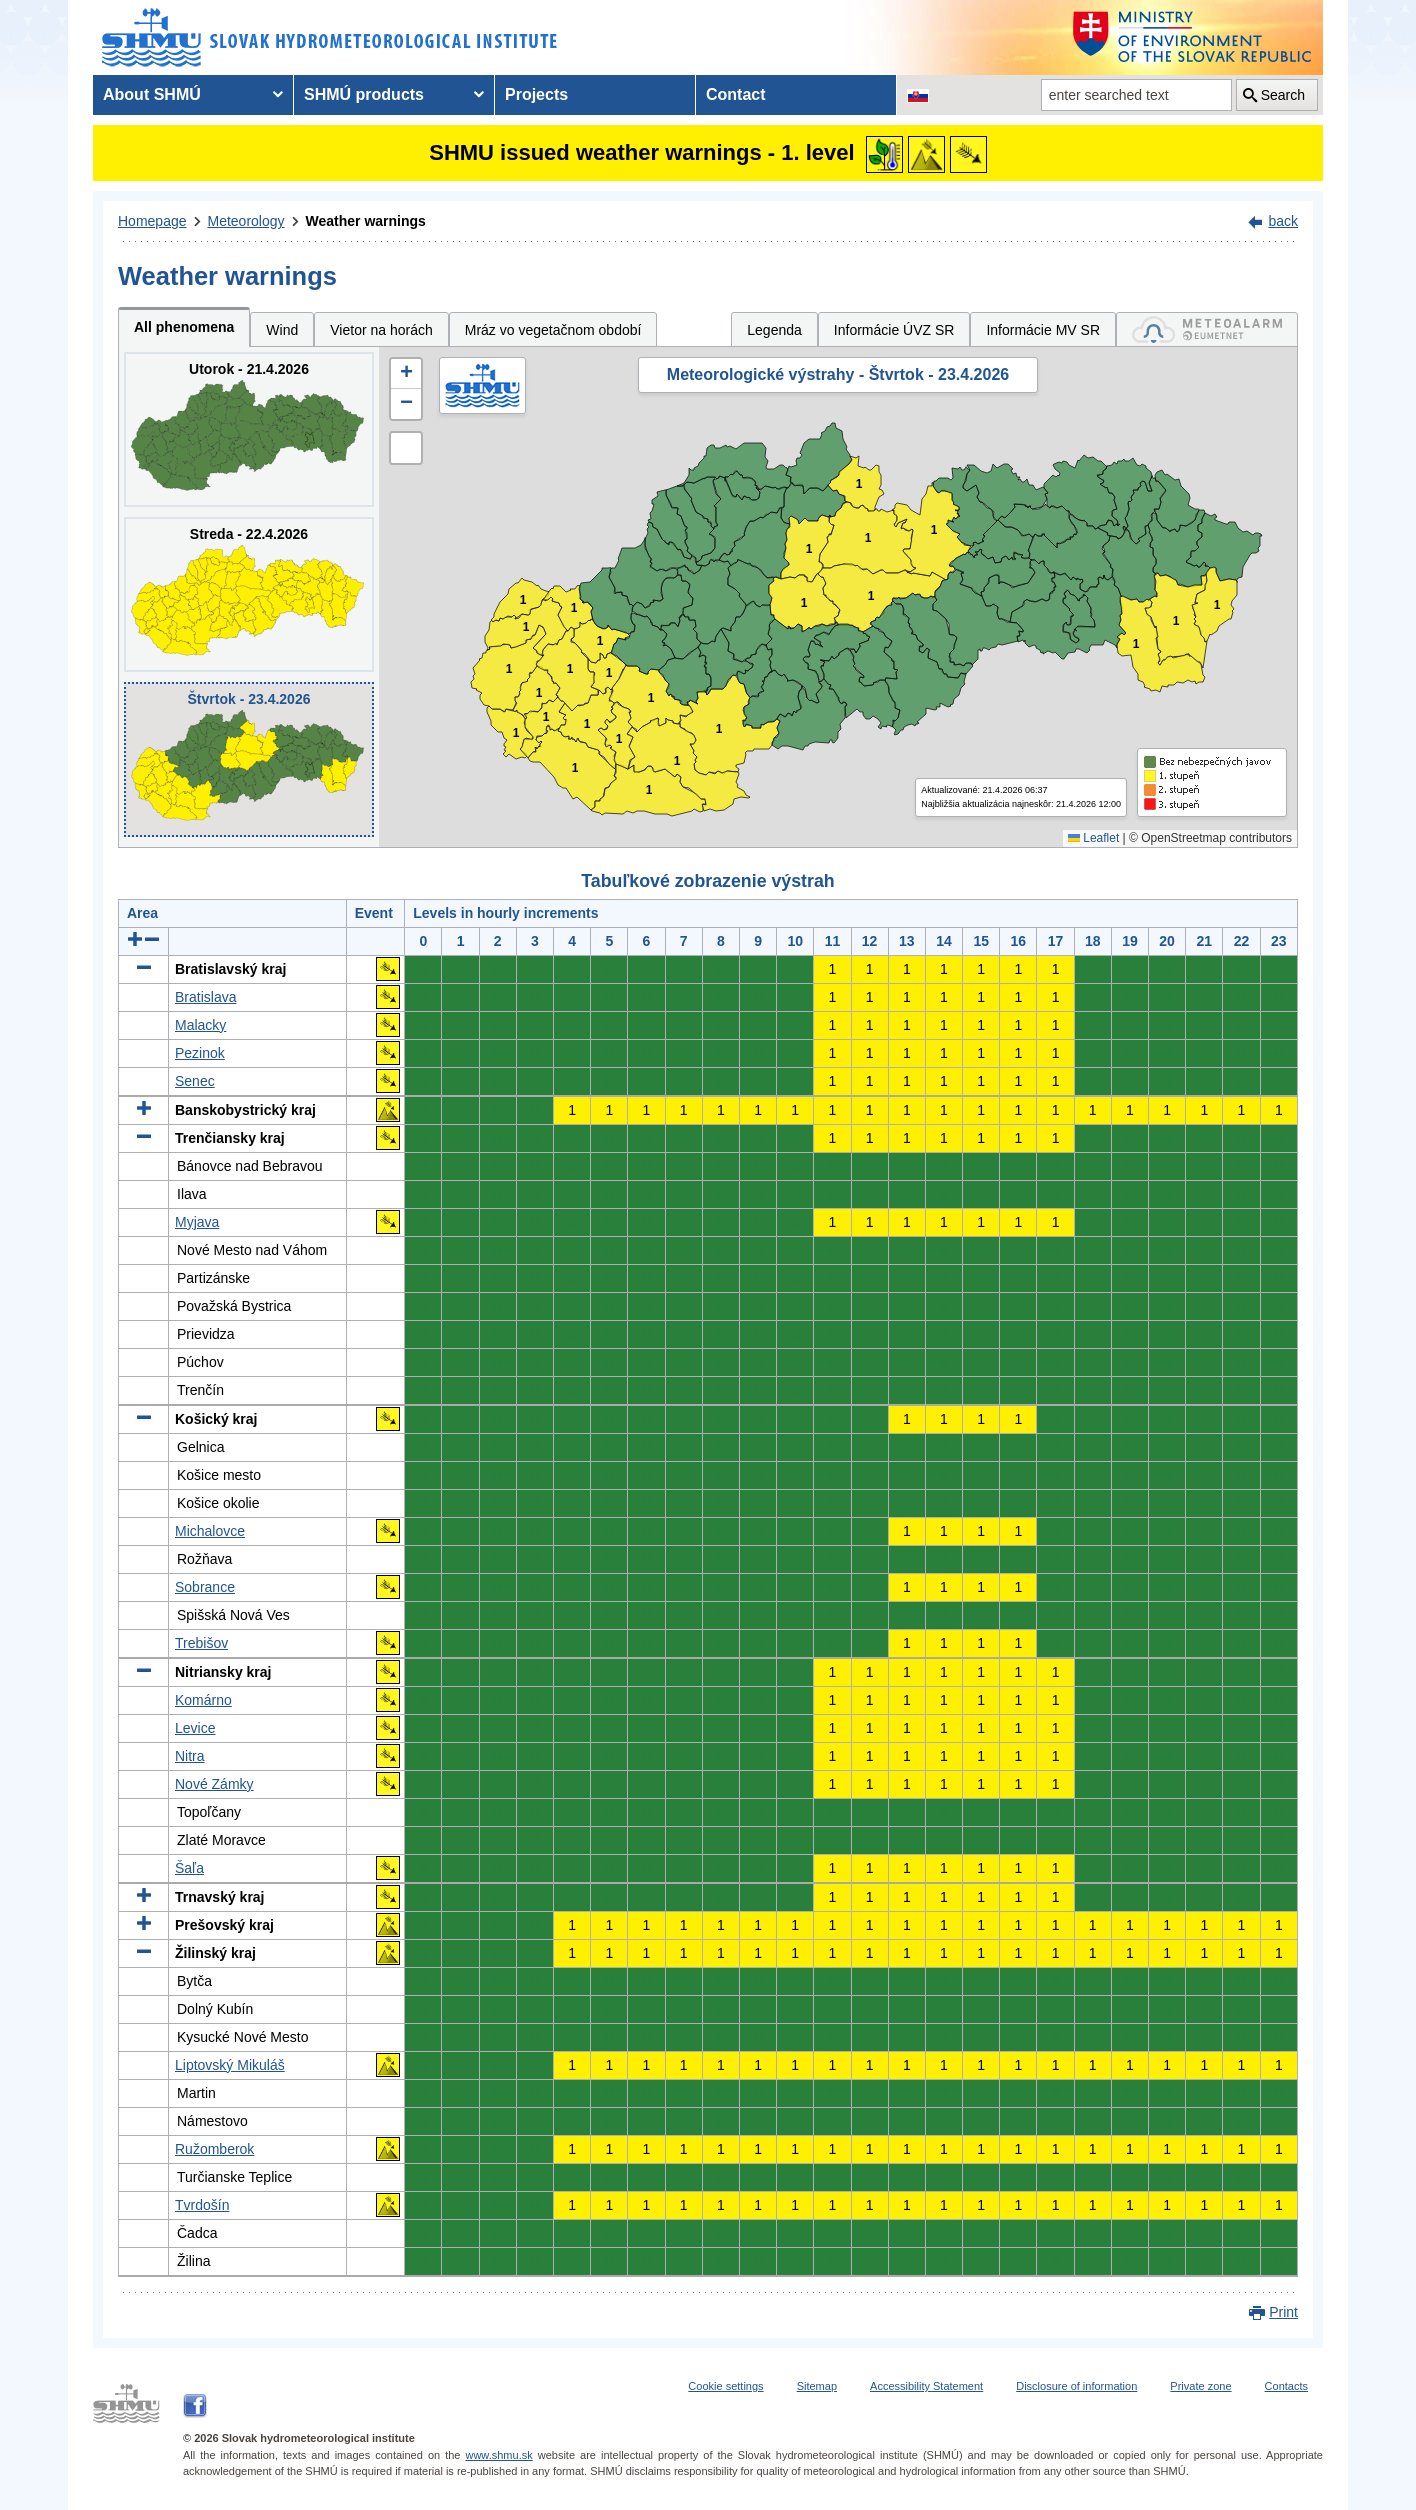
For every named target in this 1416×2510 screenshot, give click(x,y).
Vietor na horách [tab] (381, 330)
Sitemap (817, 2386)
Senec (195, 1081)
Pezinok (200, 1053)
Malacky (200, 1025)
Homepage (152, 221)
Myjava (197, 1222)
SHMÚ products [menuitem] (364, 94)
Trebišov (201, 1643)
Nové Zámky (214, 1784)
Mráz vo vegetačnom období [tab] (553, 330)
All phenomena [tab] (184, 327)
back (1283, 221)
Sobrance (205, 1587)
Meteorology (246, 221)
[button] (406, 374)
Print (1283, 2312)
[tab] (1207, 329)
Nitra (190, 1756)
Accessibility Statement (926, 2386)
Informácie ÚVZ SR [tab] (894, 330)
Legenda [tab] (774, 330)
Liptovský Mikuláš (230, 2065)
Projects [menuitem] (536, 94)
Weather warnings (366, 221)
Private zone (1200, 2386)
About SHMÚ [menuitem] (152, 94)
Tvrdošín (202, 2205)
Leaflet (1093, 838)
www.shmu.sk (498, 2455)
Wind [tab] (282, 330)
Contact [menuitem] (736, 94)
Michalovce (210, 1531)
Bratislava (205, 997)
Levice (195, 1728)
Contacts (1286, 2386)
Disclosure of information (1076, 2386)
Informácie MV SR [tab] (1043, 330)
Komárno (203, 1700)
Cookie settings (725, 2386)
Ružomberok (214, 2149)
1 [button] (516, 733)
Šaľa (189, 1868)
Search (1283, 95)
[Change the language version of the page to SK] (918, 95)
